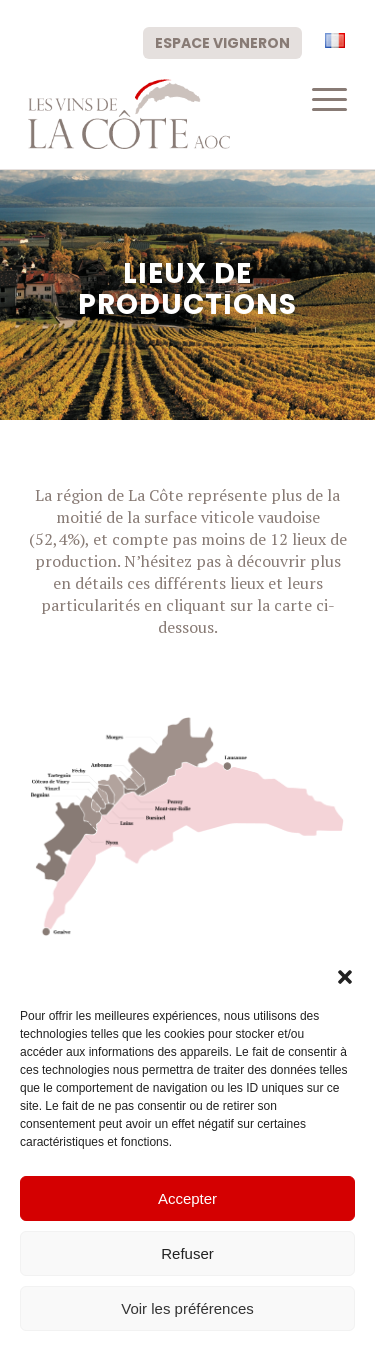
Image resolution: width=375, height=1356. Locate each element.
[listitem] (137, 778)
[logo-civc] (155, 114)
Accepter (187, 1198)
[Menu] (319, 99)
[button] (345, 977)
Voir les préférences (187, 1308)
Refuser (187, 1253)
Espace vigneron (222, 43)
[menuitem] (222, 42)
